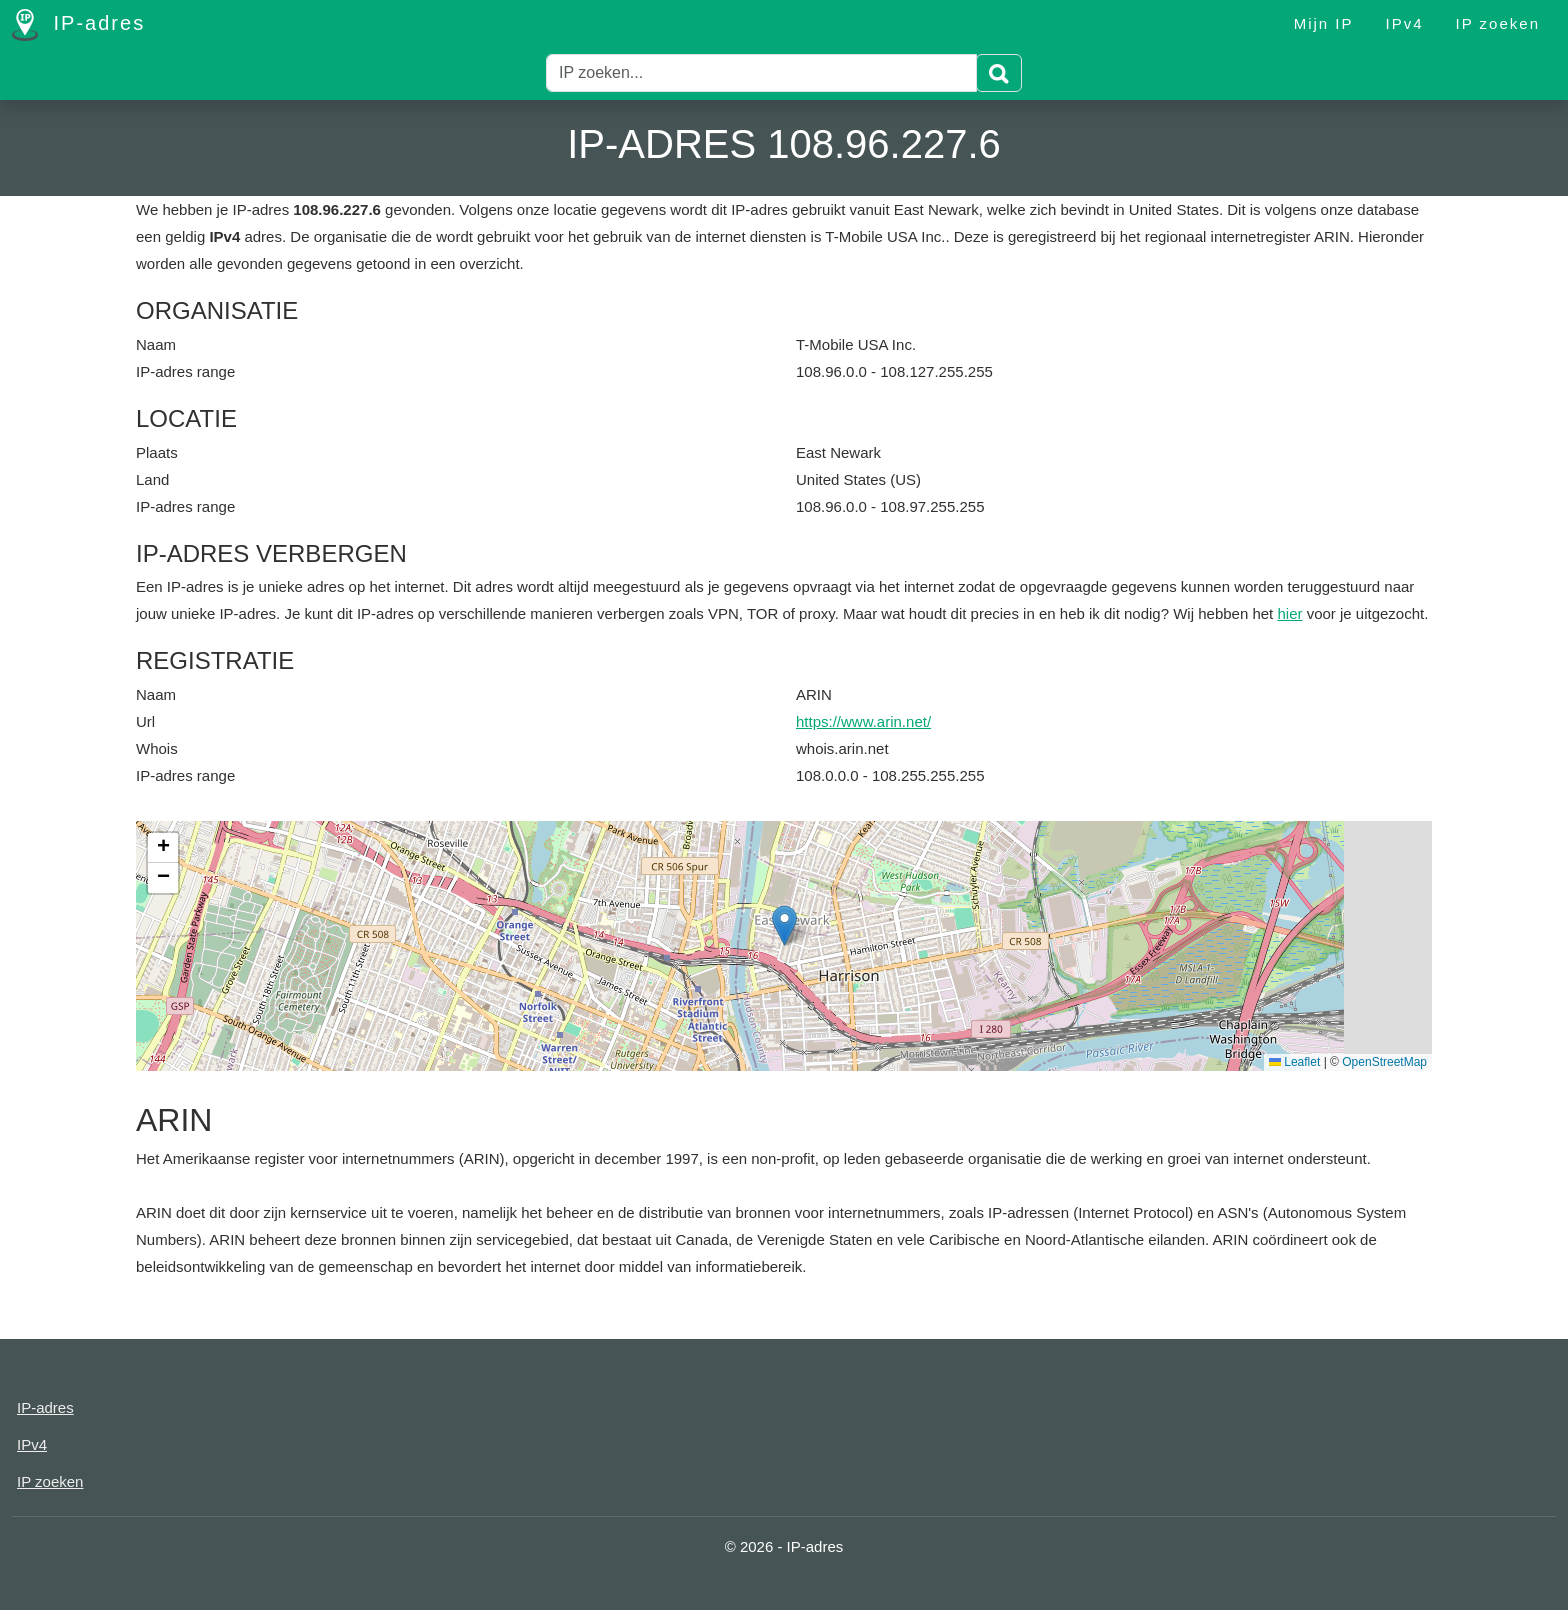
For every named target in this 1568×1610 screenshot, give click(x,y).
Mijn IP (1324, 23)
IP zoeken (1498, 23)
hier (1289, 613)
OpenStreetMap (1384, 1062)
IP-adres (78, 25)
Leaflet (1294, 1062)
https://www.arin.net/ (863, 721)
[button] (784, 925)
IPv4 (1405, 23)
